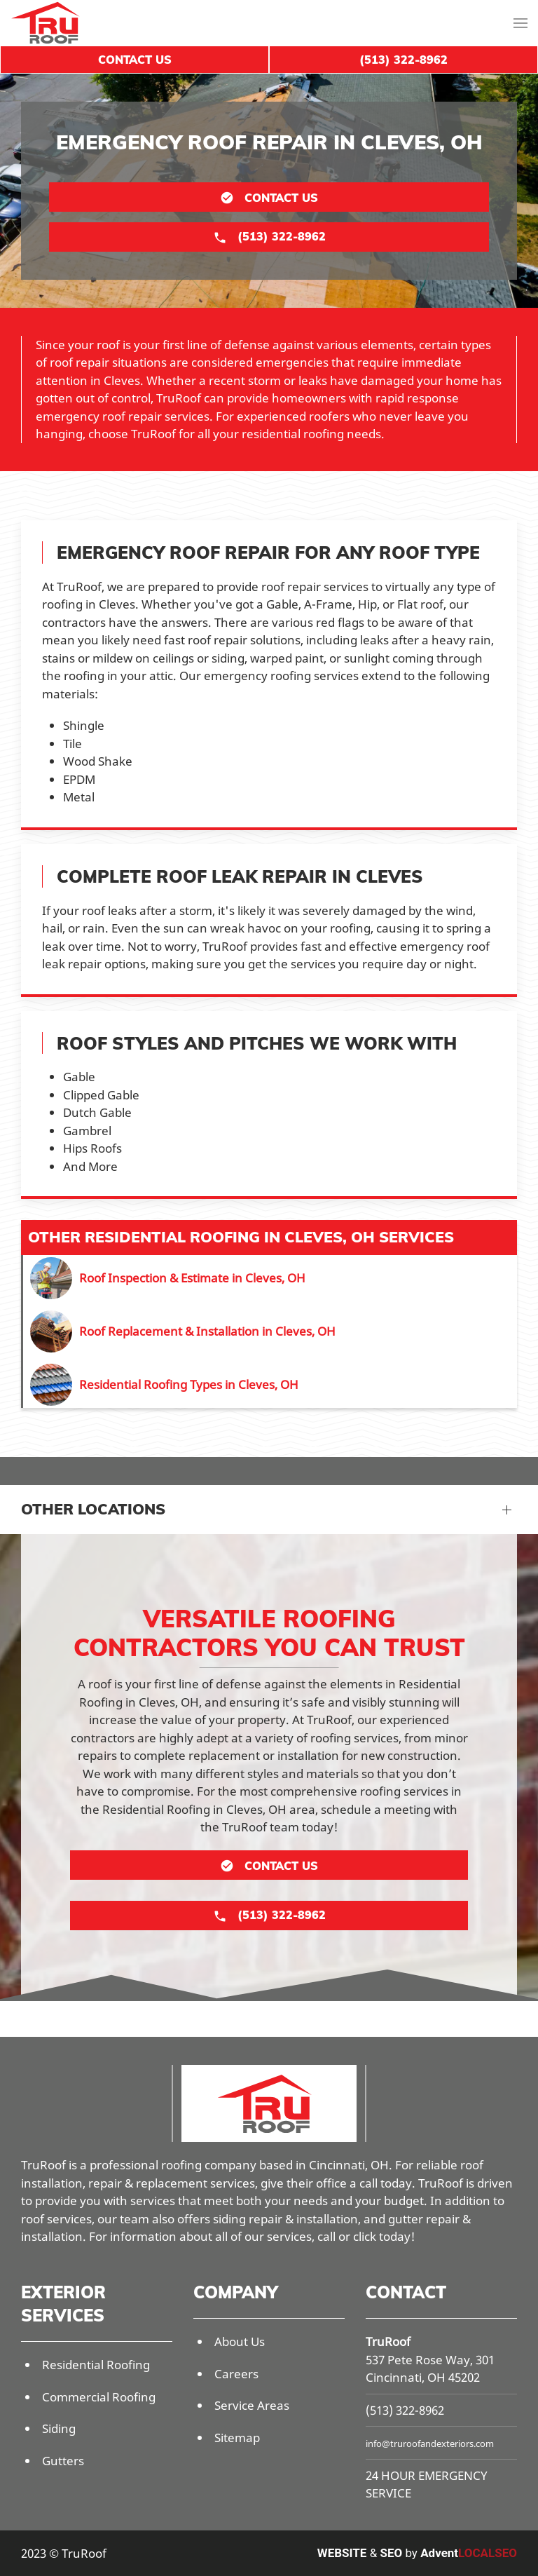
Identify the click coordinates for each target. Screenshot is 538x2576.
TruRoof (388, 2341)
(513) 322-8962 (405, 2410)
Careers (236, 2374)
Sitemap (237, 2437)
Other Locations (93, 1509)
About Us (239, 2341)
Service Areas (251, 2405)
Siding (59, 2428)
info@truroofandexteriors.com (430, 2443)
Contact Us (135, 60)
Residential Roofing (96, 2365)
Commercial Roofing (99, 2397)
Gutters (63, 2461)
